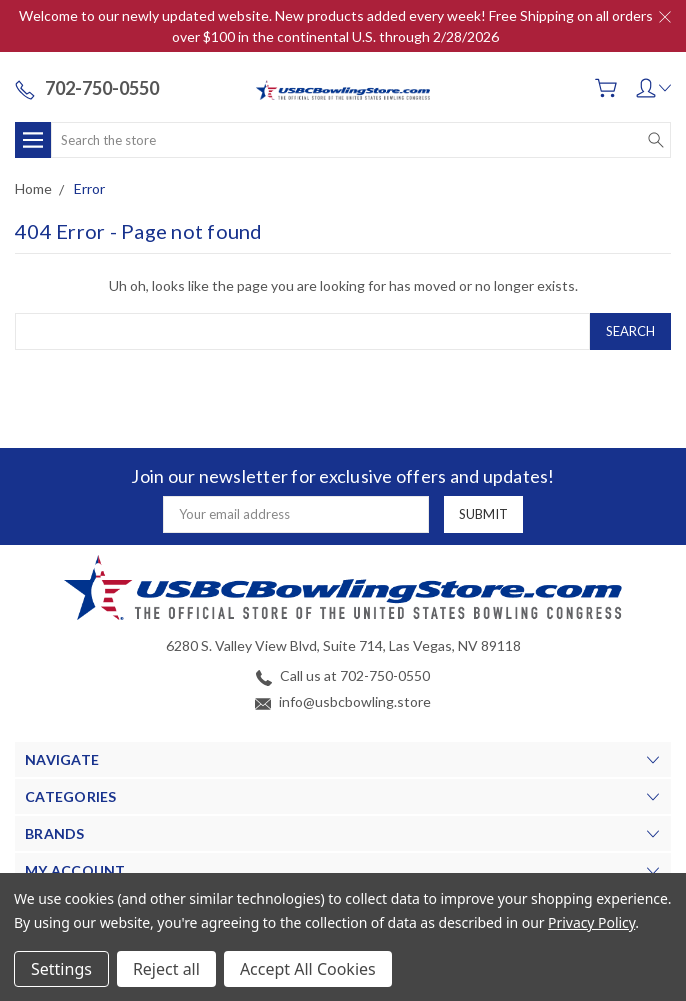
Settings (61, 969)
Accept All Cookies (308, 969)
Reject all (166, 969)
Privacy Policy (591, 922)
